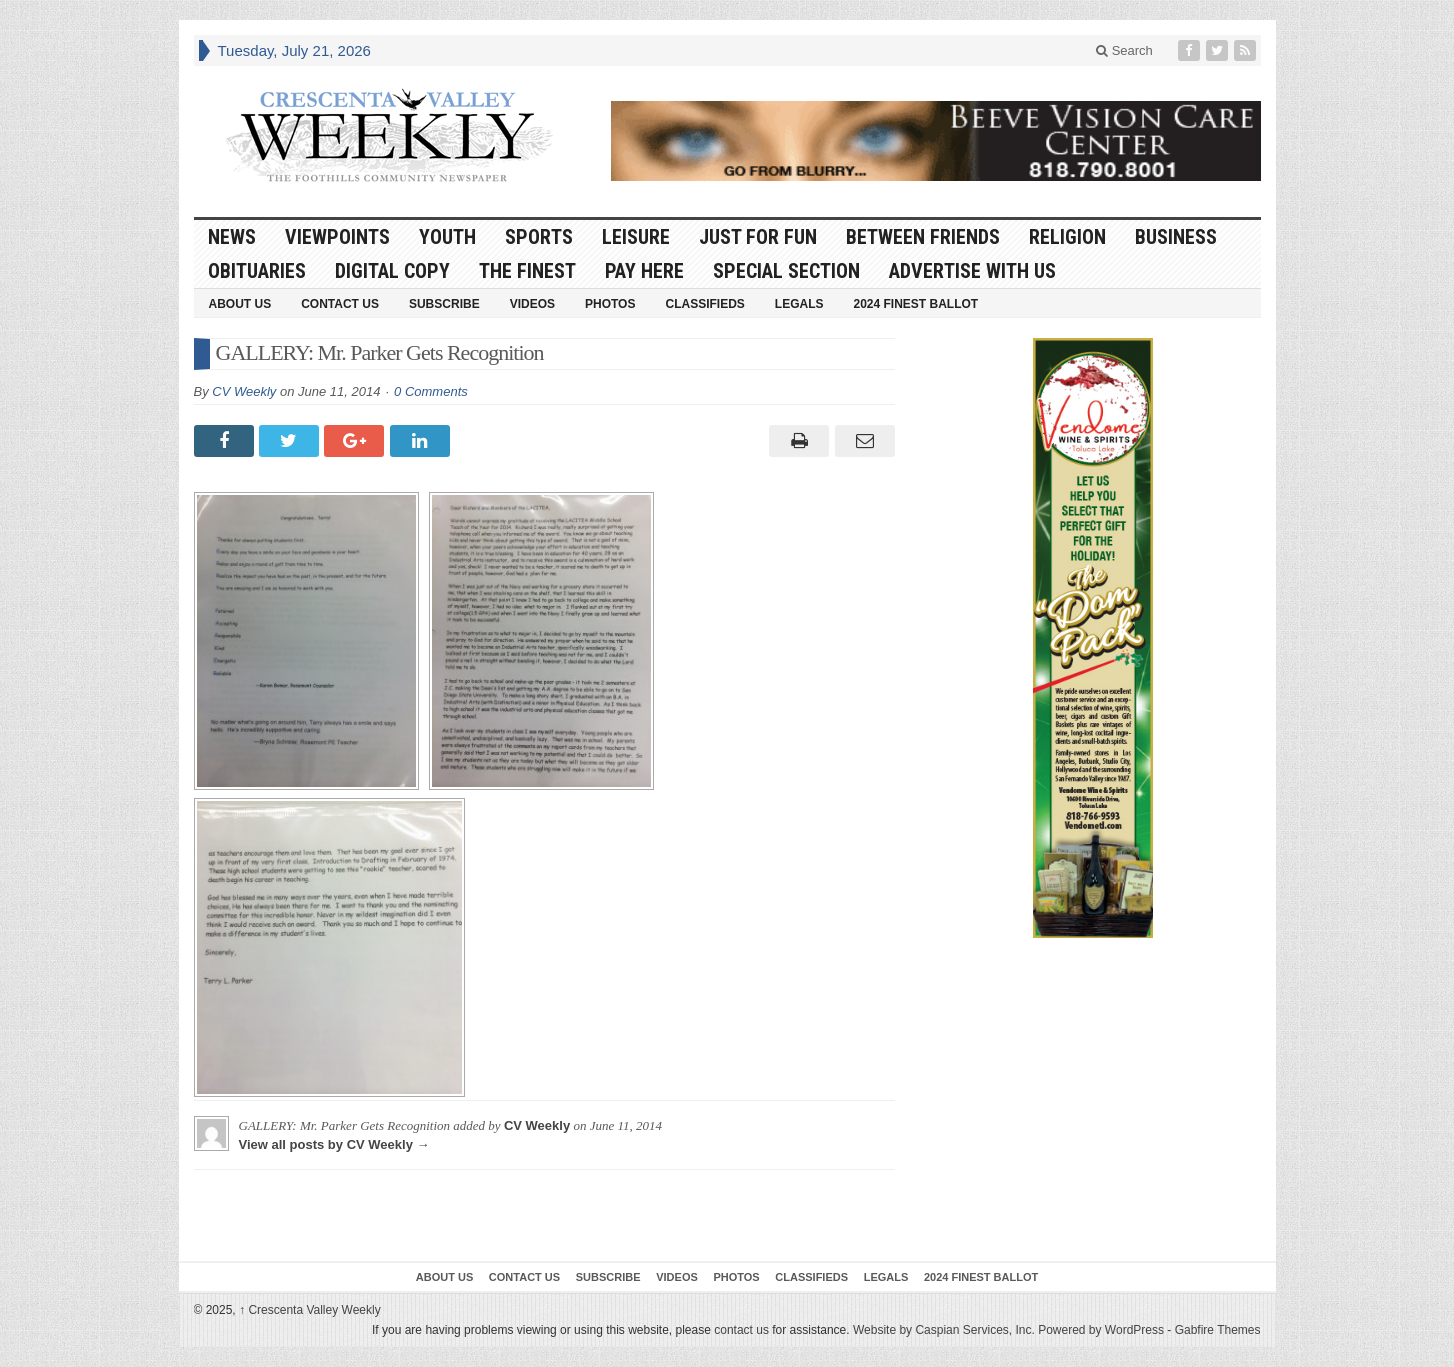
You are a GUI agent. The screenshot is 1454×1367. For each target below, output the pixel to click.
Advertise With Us (972, 271)
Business (1176, 237)
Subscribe (444, 304)
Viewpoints (337, 237)
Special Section (786, 271)
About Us (240, 304)
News (232, 237)
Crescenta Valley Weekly (310, 1310)
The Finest (527, 271)
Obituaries (257, 271)
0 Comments (431, 391)
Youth (447, 237)
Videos (532, 304)
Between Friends (923, 237)
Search (1124, 50)
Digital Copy (392, 271)
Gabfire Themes (1218, 1330)
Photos (610, 304)
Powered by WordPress (1101, 1330)
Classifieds (704, 304)
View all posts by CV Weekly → (334, 1144)
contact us (741, 1330)
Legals (799, 304)
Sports (539, 237)
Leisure (636, 237)
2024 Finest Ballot (915, 304)
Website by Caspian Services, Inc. (944, 1330)
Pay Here (644, 271)
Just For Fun (758, 237)
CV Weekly (244, 391)
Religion (1067, 237)
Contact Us (340, 304)
